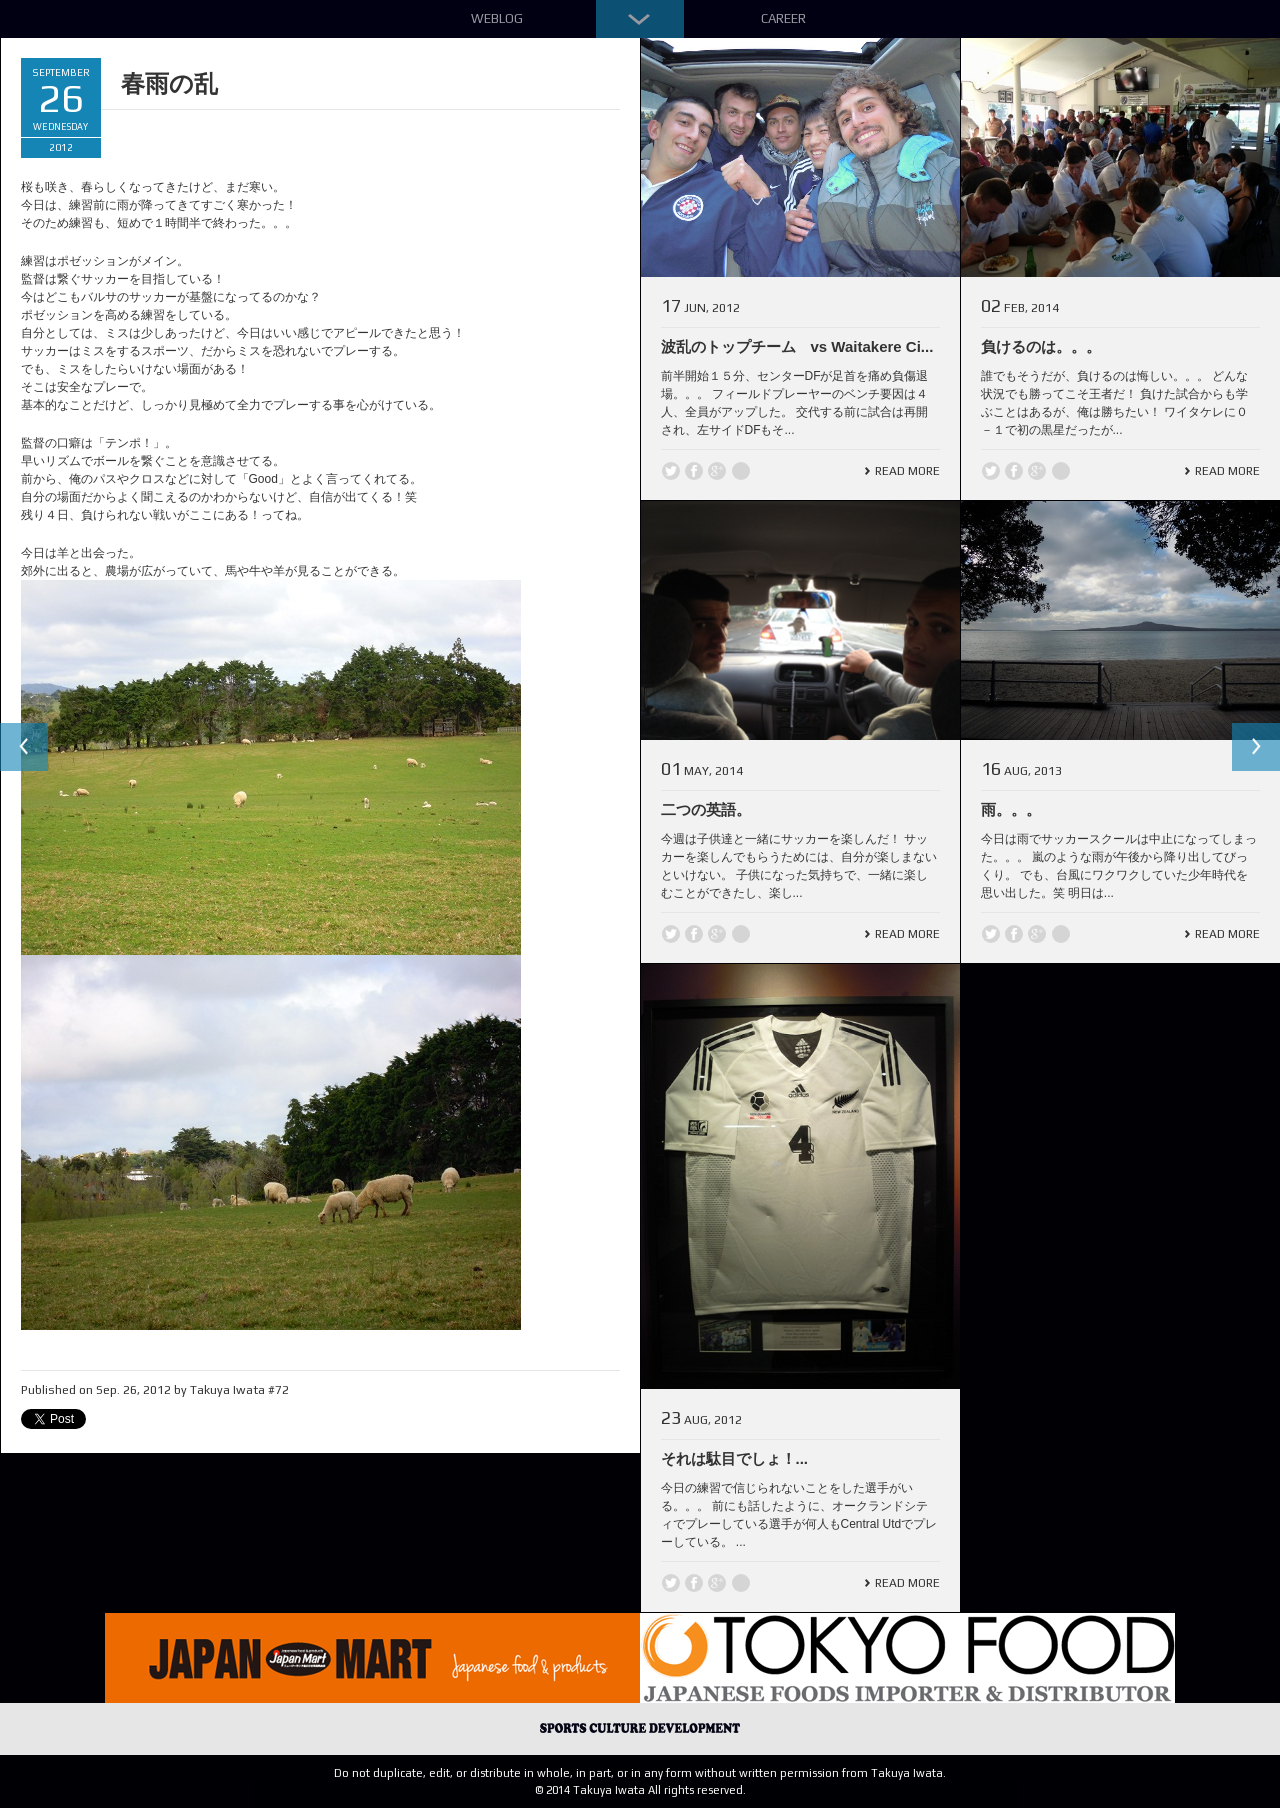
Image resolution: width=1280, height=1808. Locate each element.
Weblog (497, 18)
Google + (717, 471)
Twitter (671, 471)
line (741, 471)
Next (1256, 747)
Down (640, 19)
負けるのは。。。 (1041, 346)
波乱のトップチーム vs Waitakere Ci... (797, 346)
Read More (907, 471)
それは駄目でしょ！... (735, 1458)
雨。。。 (1011, 809)
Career (783, 18)
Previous (24, 747)
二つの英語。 (706, 809)
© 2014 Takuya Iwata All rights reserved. (640, 1790)
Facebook (694, 471)
